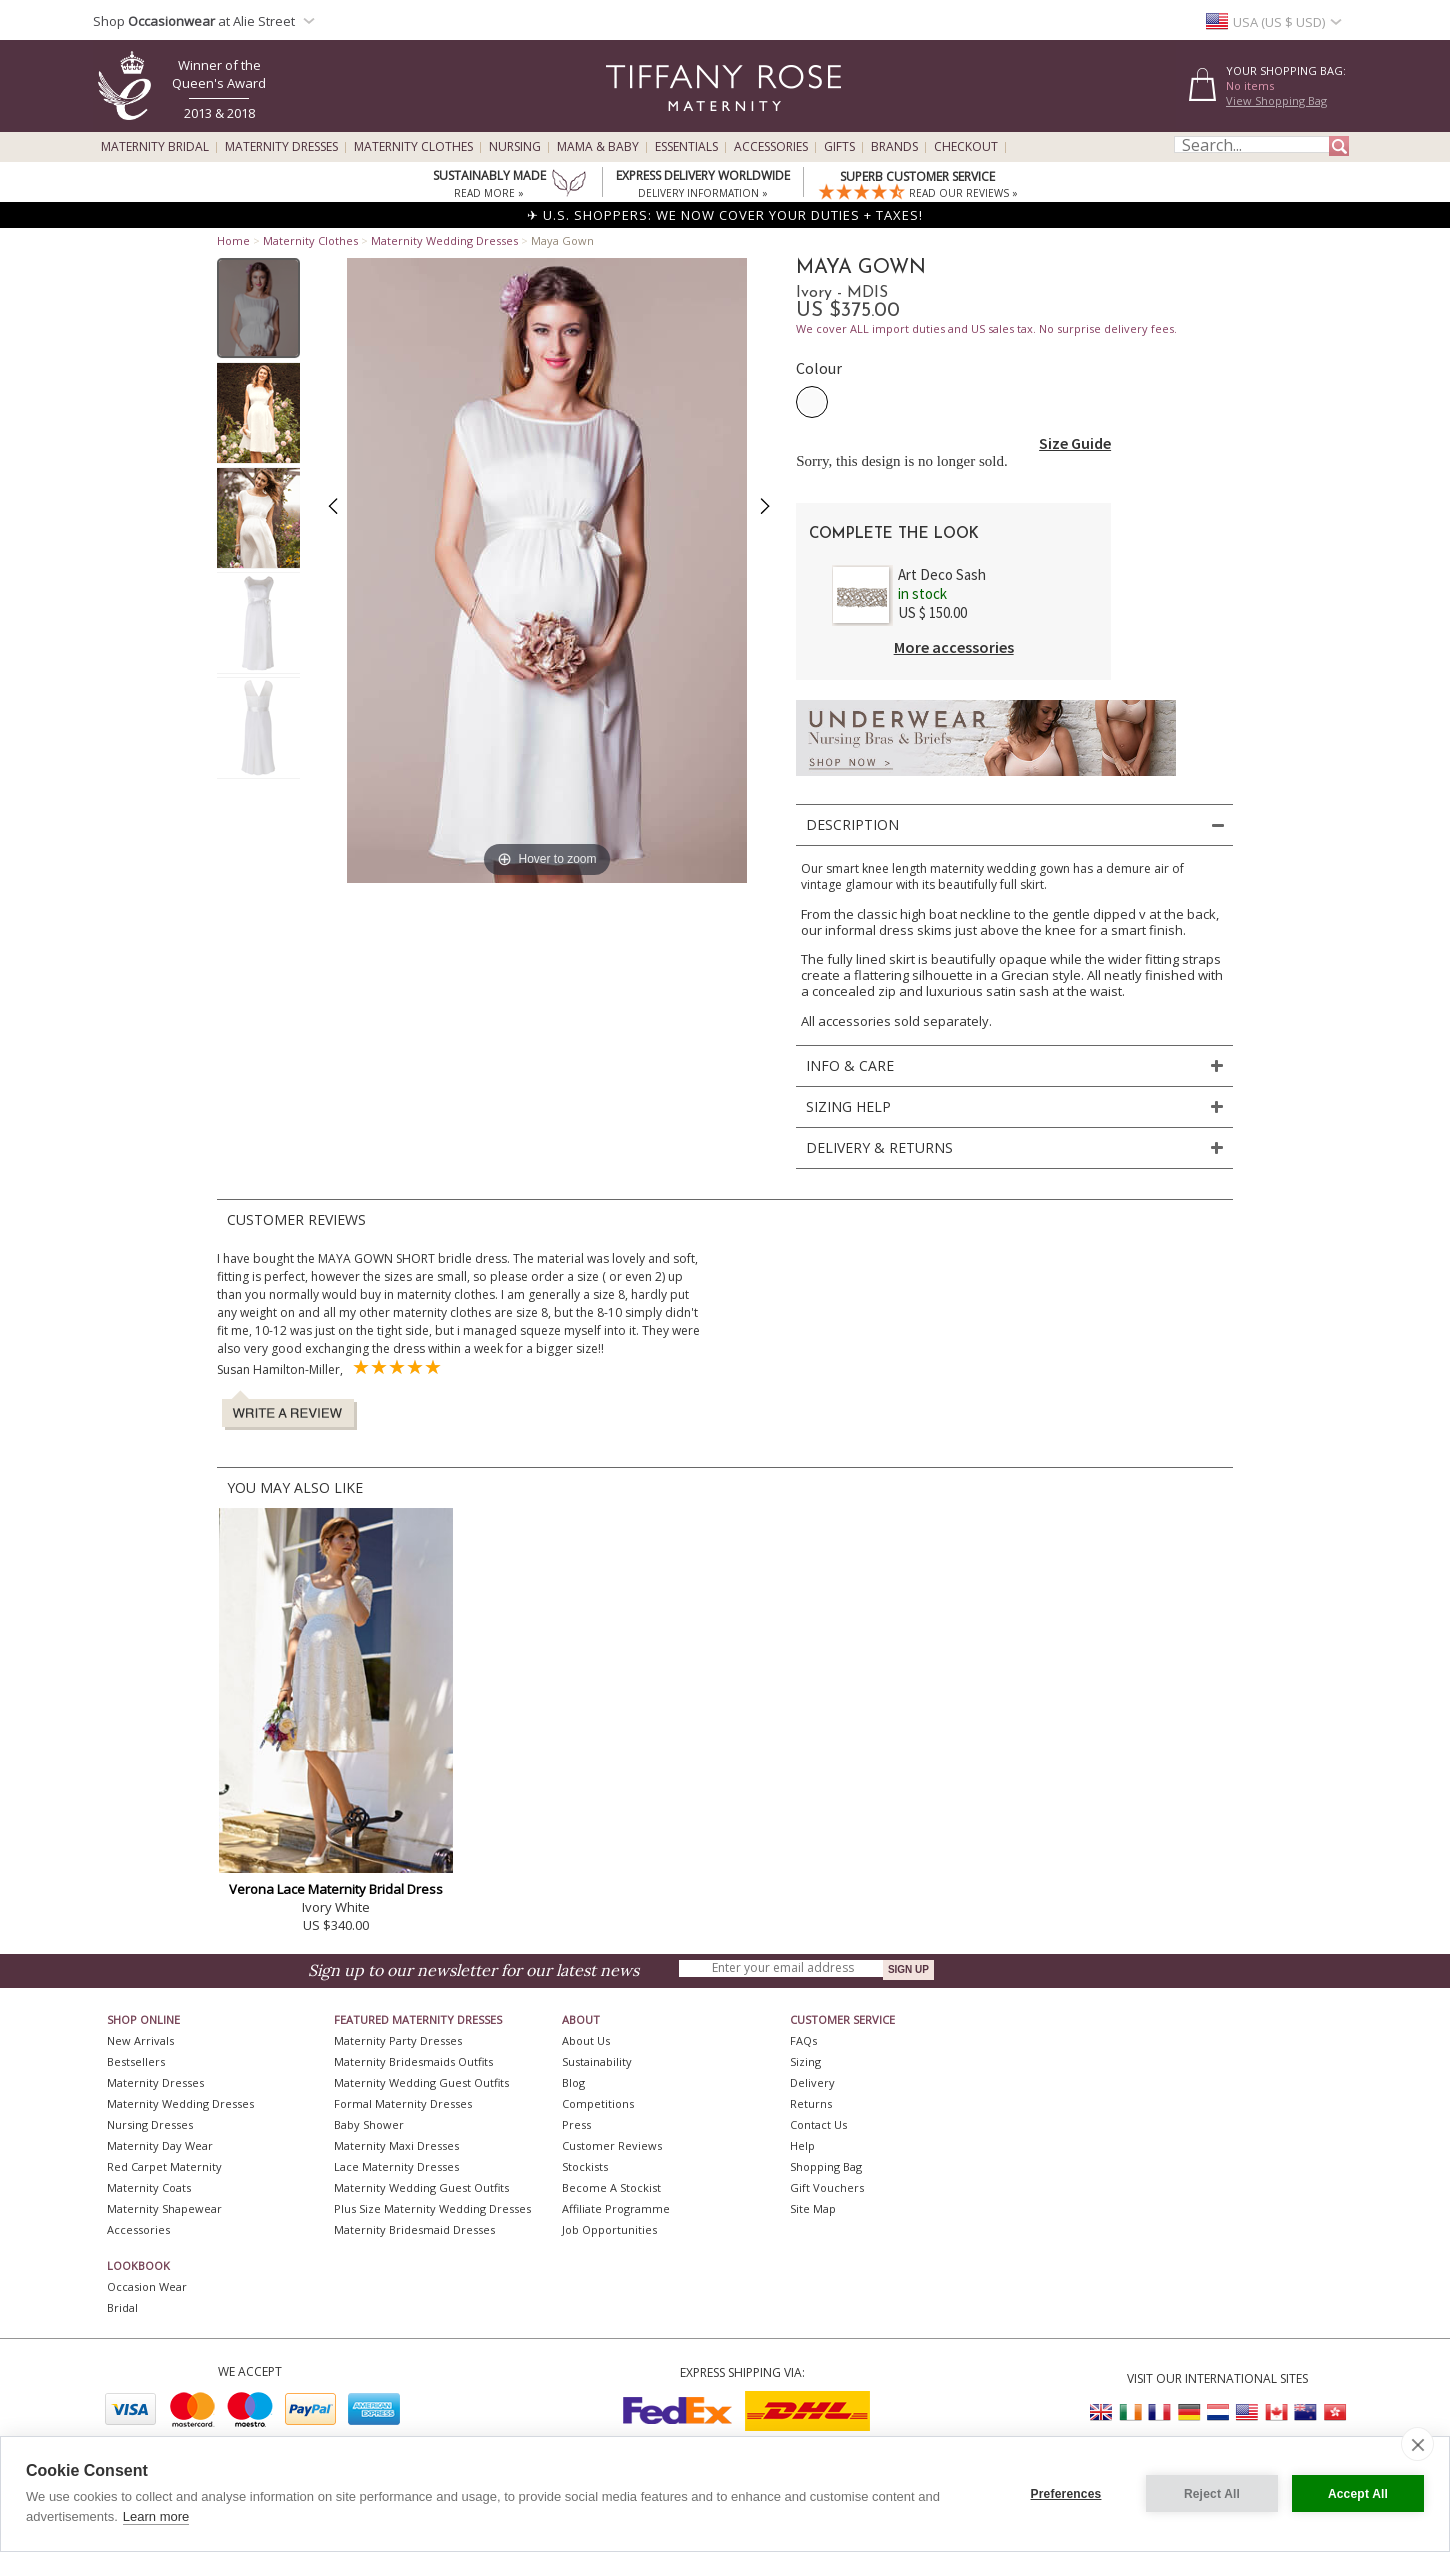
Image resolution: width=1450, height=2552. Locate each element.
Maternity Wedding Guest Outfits (421, 2082)
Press (576, 2124)
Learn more (156, 2516)
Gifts (839, 147)
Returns (811, 2103)
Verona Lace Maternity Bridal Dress (336, 1889)
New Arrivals (140, 2040)
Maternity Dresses (281, 147)
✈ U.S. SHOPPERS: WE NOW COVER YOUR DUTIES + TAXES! (725, 215)
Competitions (598, 2103)
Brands (894, 147)
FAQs (803, 2040)
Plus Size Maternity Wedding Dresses (432, 2208)
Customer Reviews (612, 2145)
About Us (586, 2040)
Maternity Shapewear (164, 2208)
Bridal (122, 2307)
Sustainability (597, 2061)
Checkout (966, 147)
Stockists (585, 2166)
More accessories (954, 647)
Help (802, 2145)
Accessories (771, 147)
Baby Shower (369, 2124)
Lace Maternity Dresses (396, 2166)
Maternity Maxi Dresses (396, 2145)
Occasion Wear (147, 2286)
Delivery (812, 2082)
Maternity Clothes (413, 147)
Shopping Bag (826, 2166)
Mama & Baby (598, 147)
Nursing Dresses (150, 2124)
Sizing (805, 2061)
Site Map (813, 2208)
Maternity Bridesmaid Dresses (414, 2229)
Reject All (1212, 2494)
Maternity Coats (149, 2187)
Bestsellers (136, 2061)
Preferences (1066, 2494)
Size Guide (1075, 443)
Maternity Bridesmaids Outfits (413, 2061)
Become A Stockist (611, 2187)
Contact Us (818, 2124)
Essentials (686, 147)
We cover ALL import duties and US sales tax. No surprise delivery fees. (986, 328)
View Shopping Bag (1276, 100)
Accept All (1358, 2494)
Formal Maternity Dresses (403, 2103)
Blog (573, 2082)
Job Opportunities (609, 2229)
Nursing (515, 147)
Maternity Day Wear (160, 2145)
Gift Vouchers (827, 2187)
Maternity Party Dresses (398, 2040)
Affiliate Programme (616, 2208)
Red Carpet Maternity (164, 2166)
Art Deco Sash (942, 574)
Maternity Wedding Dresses (444, 240)
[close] (1417, 2444)
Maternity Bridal (155, 147)
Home (233, 240)
